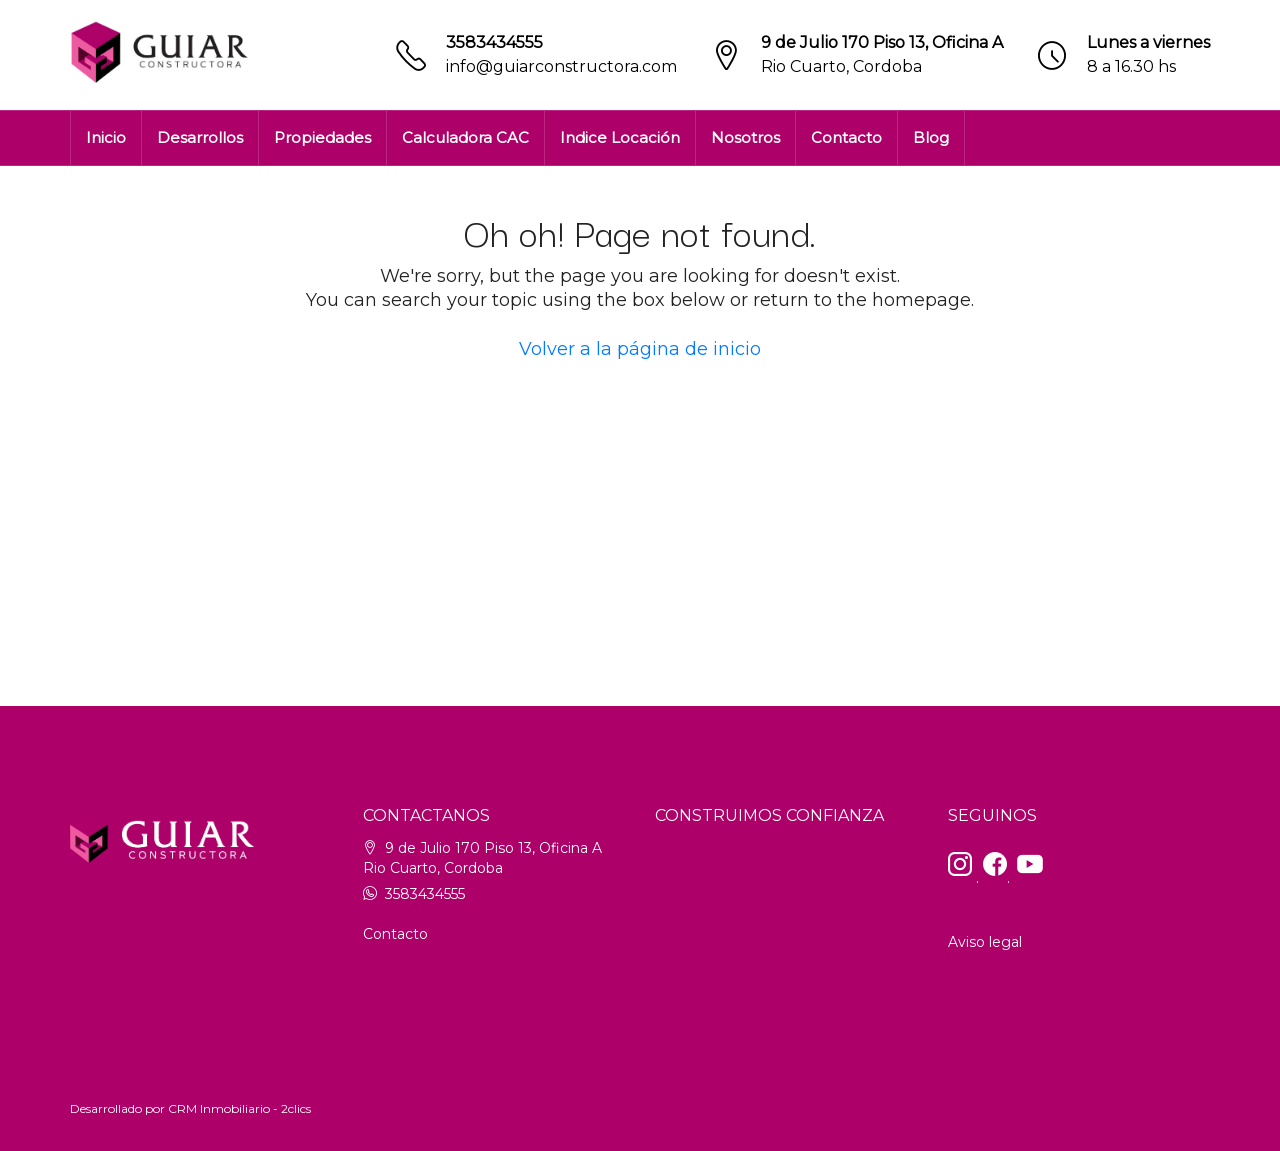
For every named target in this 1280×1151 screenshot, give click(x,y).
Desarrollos (200, 137)
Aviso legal (985, 942)
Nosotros (745, 137)
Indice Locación (620, 137)
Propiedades (322, 137)
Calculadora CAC (465, 137)
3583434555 (494, 42)
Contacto (846, 137)
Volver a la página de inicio (640, 349)
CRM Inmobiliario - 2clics (239, 1108)
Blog (931, 137)
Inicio (106, 137)
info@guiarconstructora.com (561, 66)
